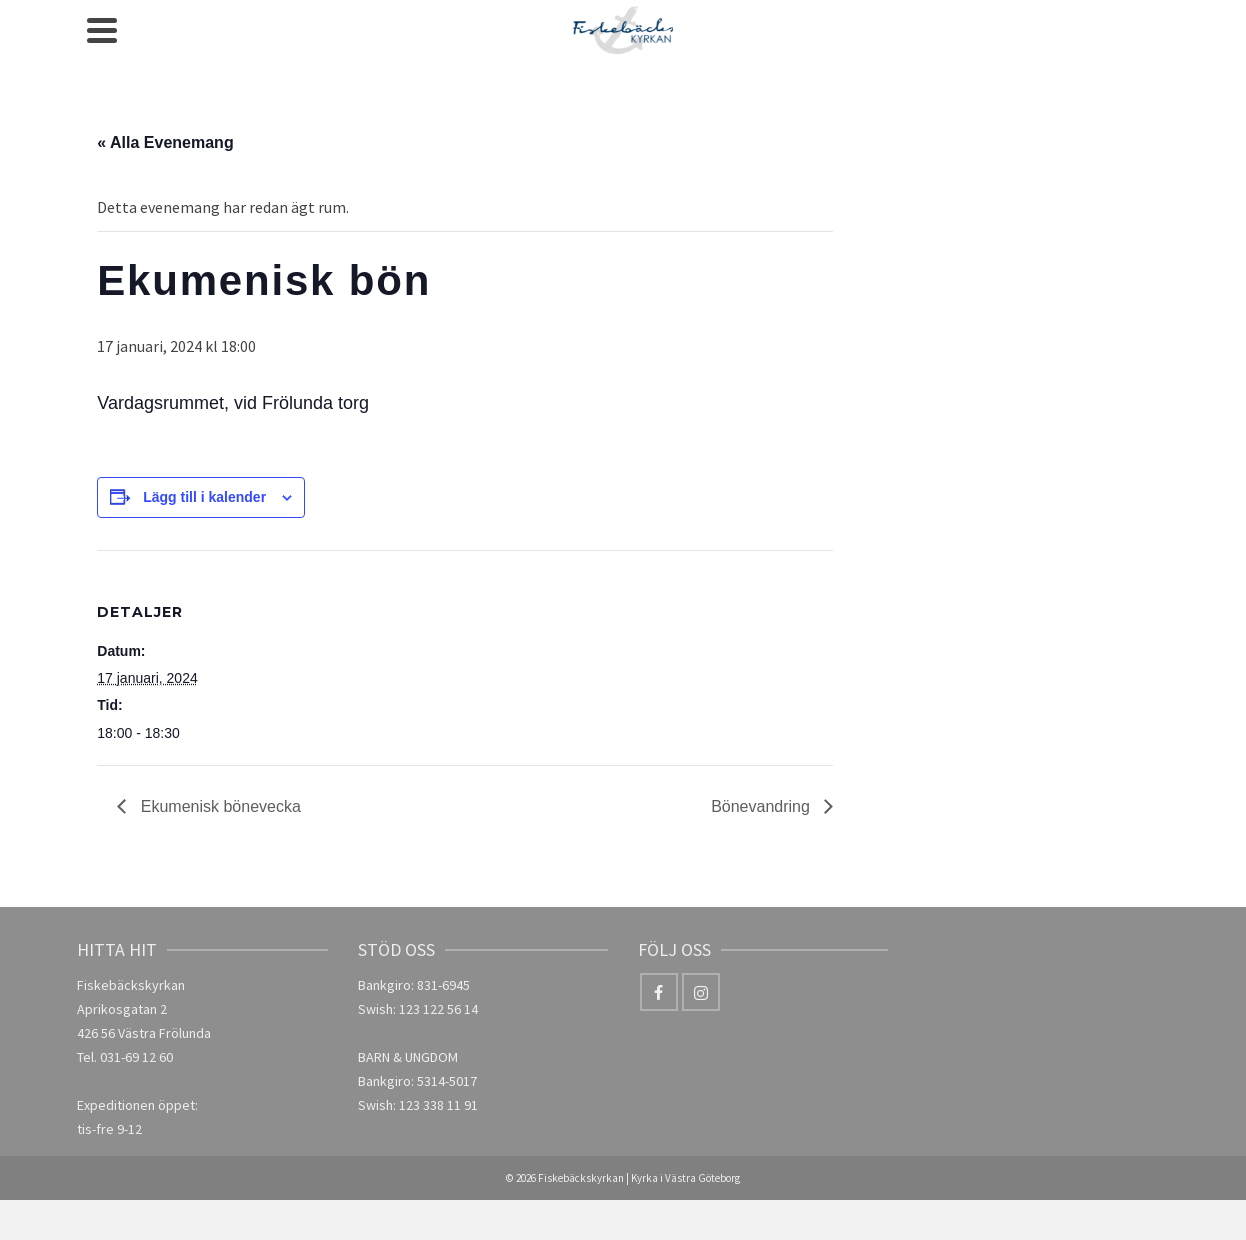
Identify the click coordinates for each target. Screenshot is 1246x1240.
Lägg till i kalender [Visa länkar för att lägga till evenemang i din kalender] (204, 497)
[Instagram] (701, 992)
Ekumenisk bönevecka (218, 806)
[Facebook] (659, 992)
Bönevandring (762, 806)
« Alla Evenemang (165, 142)
